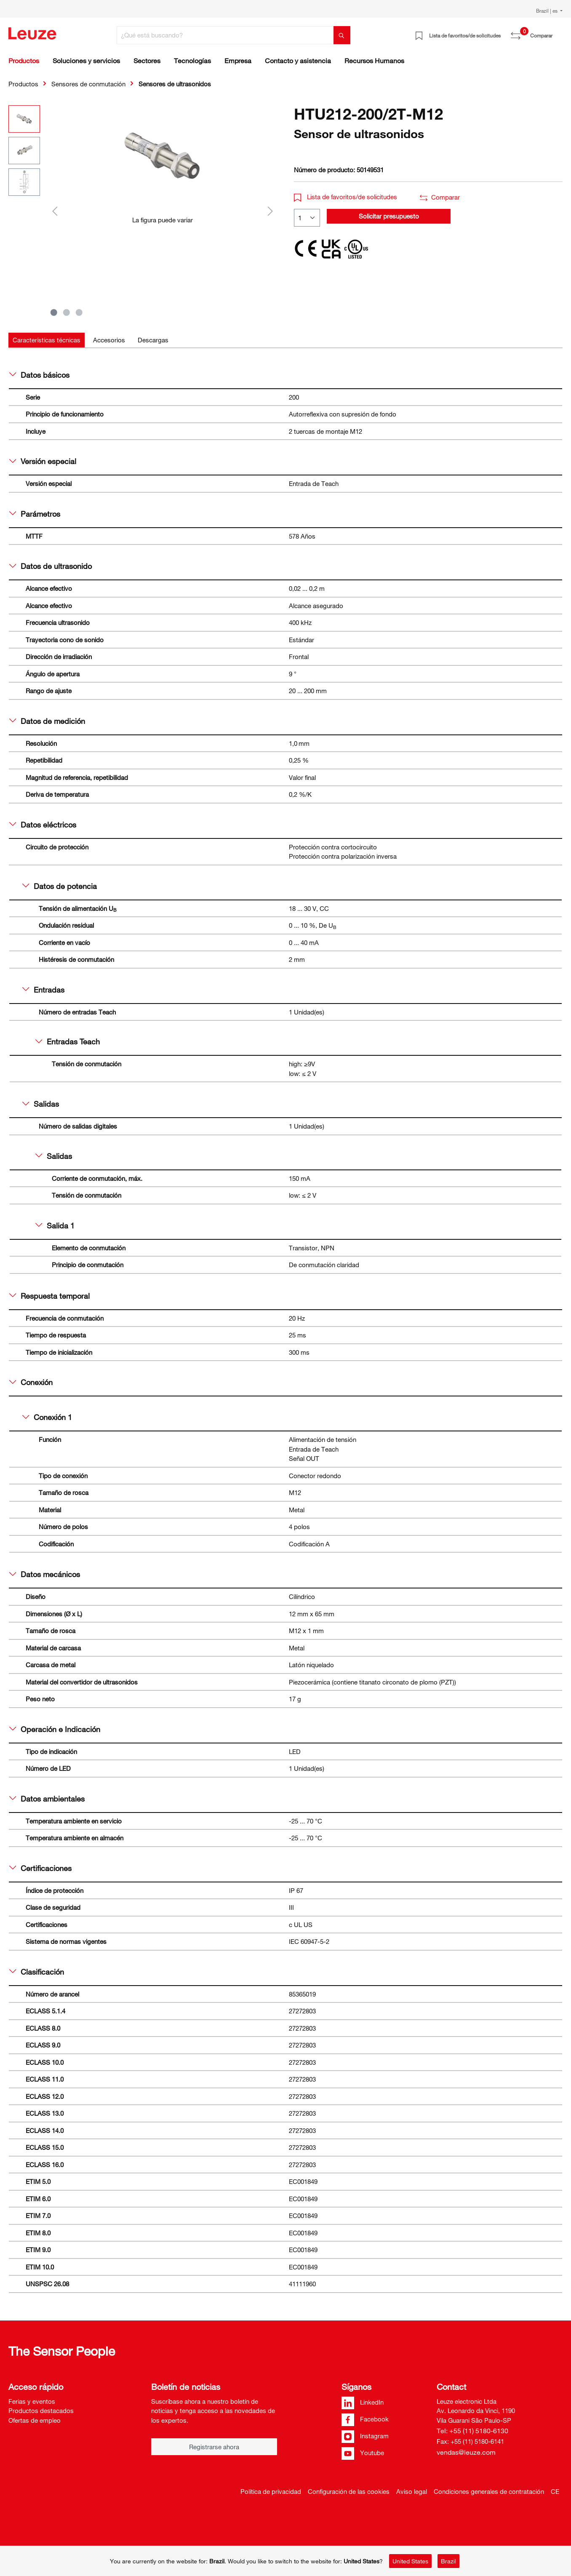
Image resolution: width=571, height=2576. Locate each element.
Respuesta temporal (49, 1295)
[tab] (46, 340)
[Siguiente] (270, 210)
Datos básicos (39, 374)
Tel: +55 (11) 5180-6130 (472, 2431)
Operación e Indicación (54, 1729)
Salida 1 (55, 1225)
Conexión (31, 1382)
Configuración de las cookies (349, 2491)
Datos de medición (47, 721)
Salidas (40, 1103)
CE (555, 2491)
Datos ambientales (47, 1798)
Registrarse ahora (214, 2447)
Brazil (448, 2561)
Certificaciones (40, 1868)
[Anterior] (54, 210)
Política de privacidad (270, 2491)
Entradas (43, 989)
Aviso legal (411, 2491)
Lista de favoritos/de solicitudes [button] (345, 196)
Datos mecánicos (44, 1574)
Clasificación (36, 1971)
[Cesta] (557, 32)
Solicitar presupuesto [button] (389, 216)
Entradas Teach (67, 1041)
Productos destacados (41, 2410)
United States (410, 2561)
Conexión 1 (47, 1417)
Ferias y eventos (31, 2401)
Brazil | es (547, 10)
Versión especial (42, 461)
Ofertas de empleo (34, 2420)
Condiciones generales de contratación (489, 2491)
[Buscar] (342, 35)
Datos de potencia (59, 886)
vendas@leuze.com (466, 2452)
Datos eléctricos (42, 824)
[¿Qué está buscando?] (225, 35)
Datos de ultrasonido (50, 566)
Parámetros (34, 513)
